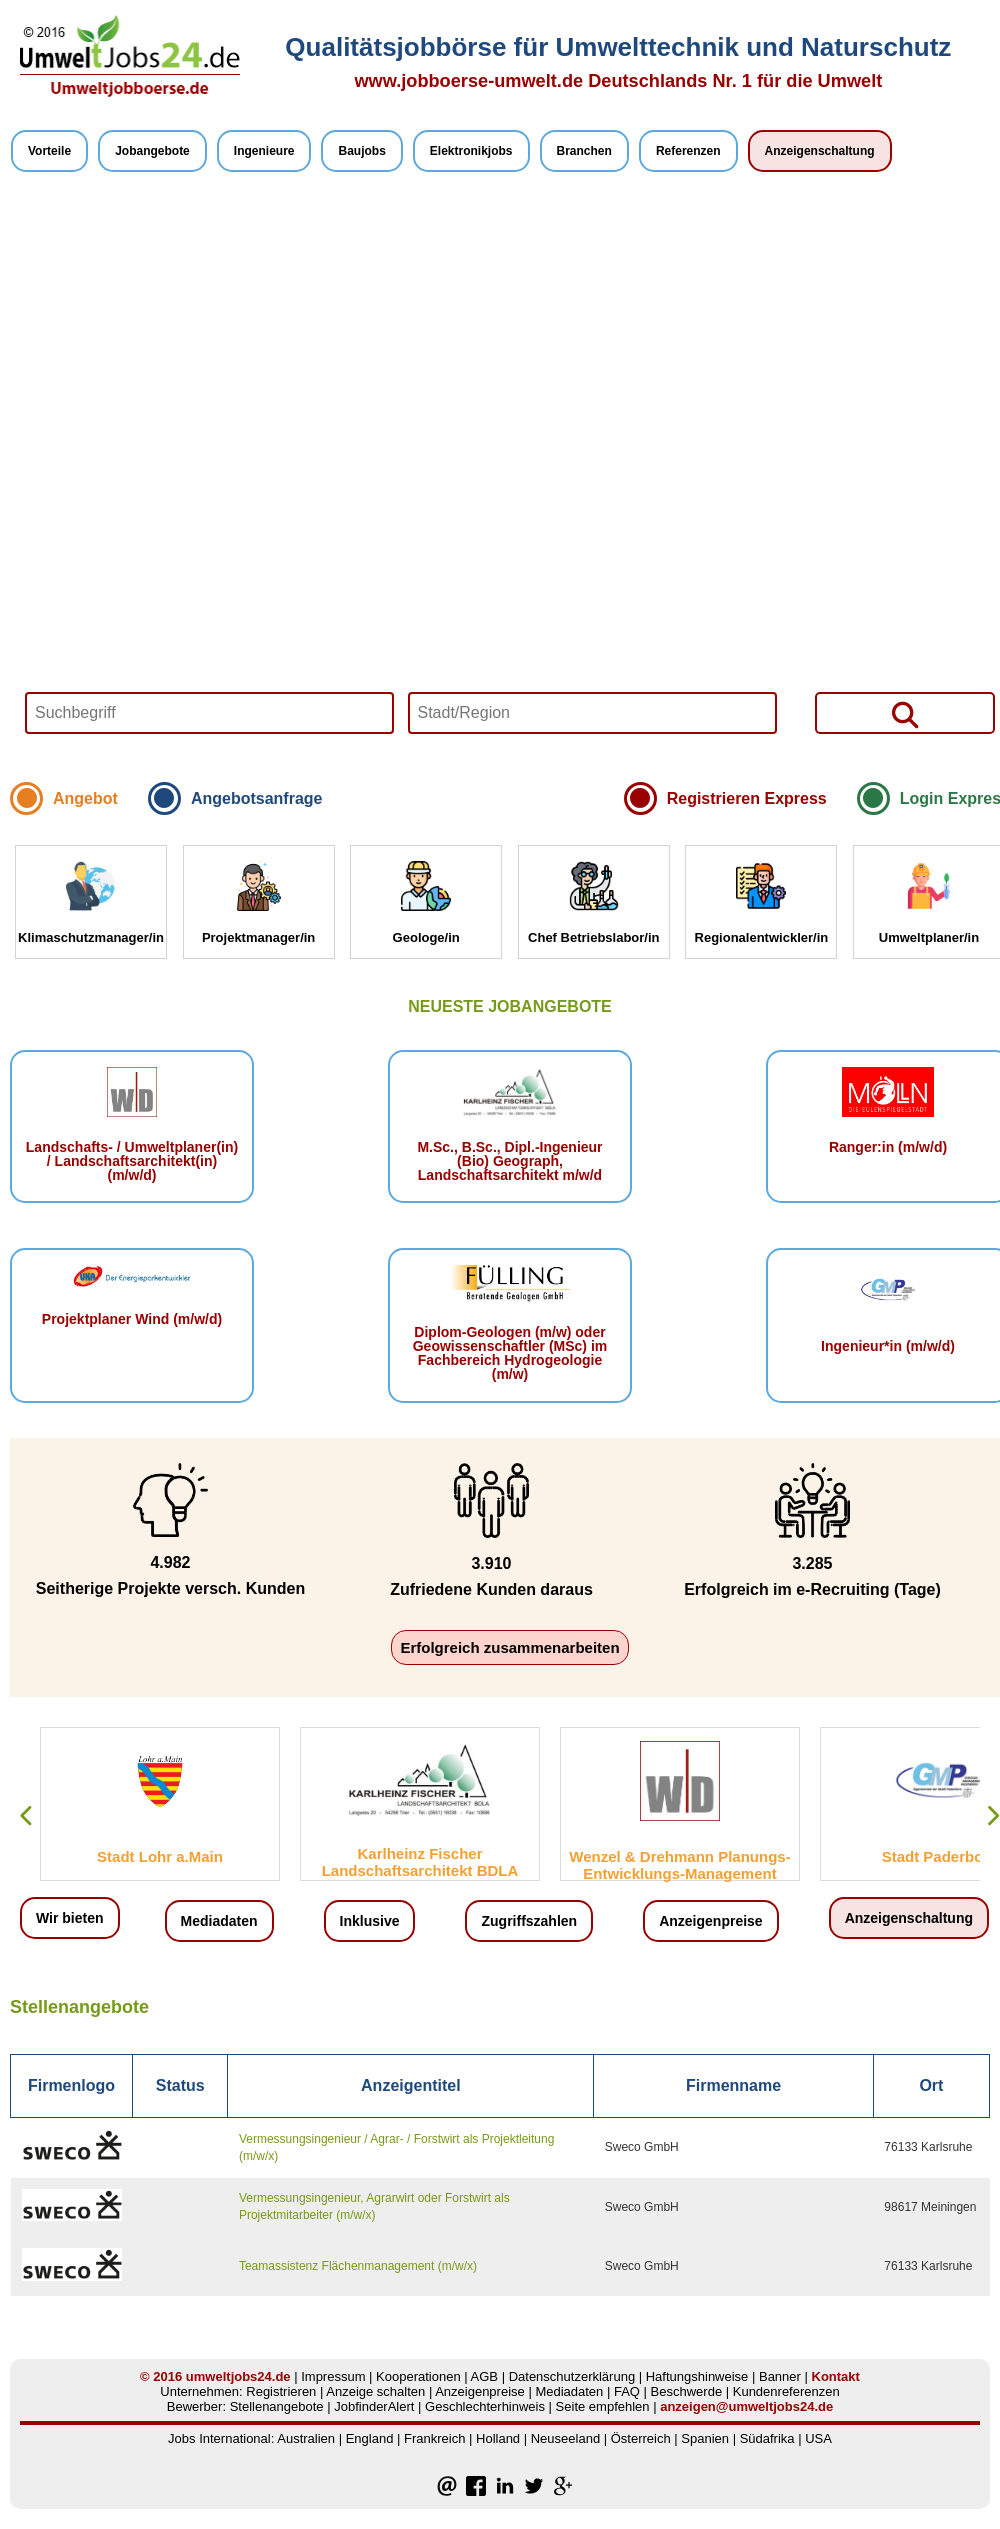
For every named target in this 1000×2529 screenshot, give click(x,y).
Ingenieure (264, 151)
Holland (498, 2438)
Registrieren (281, 2391)
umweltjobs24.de (238, 2376)
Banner (780, 2376)
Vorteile (49, 151)
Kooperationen (418, 2376)
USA (818, 2438)
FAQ (627, 2391)
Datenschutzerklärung (572, 2376)
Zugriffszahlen (529, 1921)
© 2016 (161, 2376)
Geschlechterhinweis (485, 2406)
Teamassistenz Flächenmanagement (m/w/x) (358, 2266)
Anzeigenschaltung (820, 151)
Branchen (584, 151)
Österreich (641, 2438)
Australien (306, 2438)
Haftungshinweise (697, 2376)
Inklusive (370, 1921)
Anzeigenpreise (710, 1921)
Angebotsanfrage (257, 798)
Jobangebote (152, 151)
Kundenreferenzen (786, 2391)
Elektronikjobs (471, 151)
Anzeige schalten (375, 2391)
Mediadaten (219, 1921)
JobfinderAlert (374, 2406)
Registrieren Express (747, 798)
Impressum (333, 2376)
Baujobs (361, 151)
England (370, 2438)
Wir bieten (70, 1918)
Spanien (705, 2438)
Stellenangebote (277, 2406)
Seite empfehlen (603, 2406)
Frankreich (434, 2438)
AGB (484, 2376)
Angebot (85, 798)
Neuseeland (565, 2438)
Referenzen (688, 151)
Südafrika (767, 2438)
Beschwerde (687, 2391)
